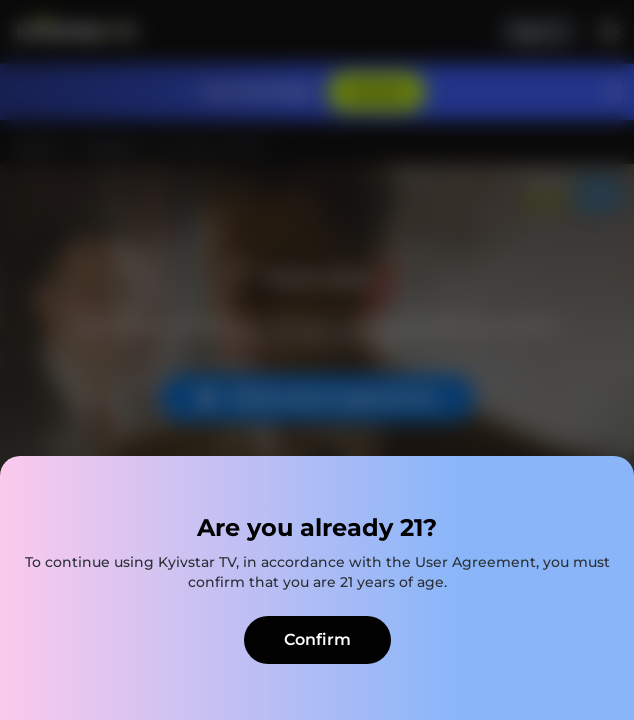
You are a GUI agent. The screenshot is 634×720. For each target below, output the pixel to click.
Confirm (317, 639)
